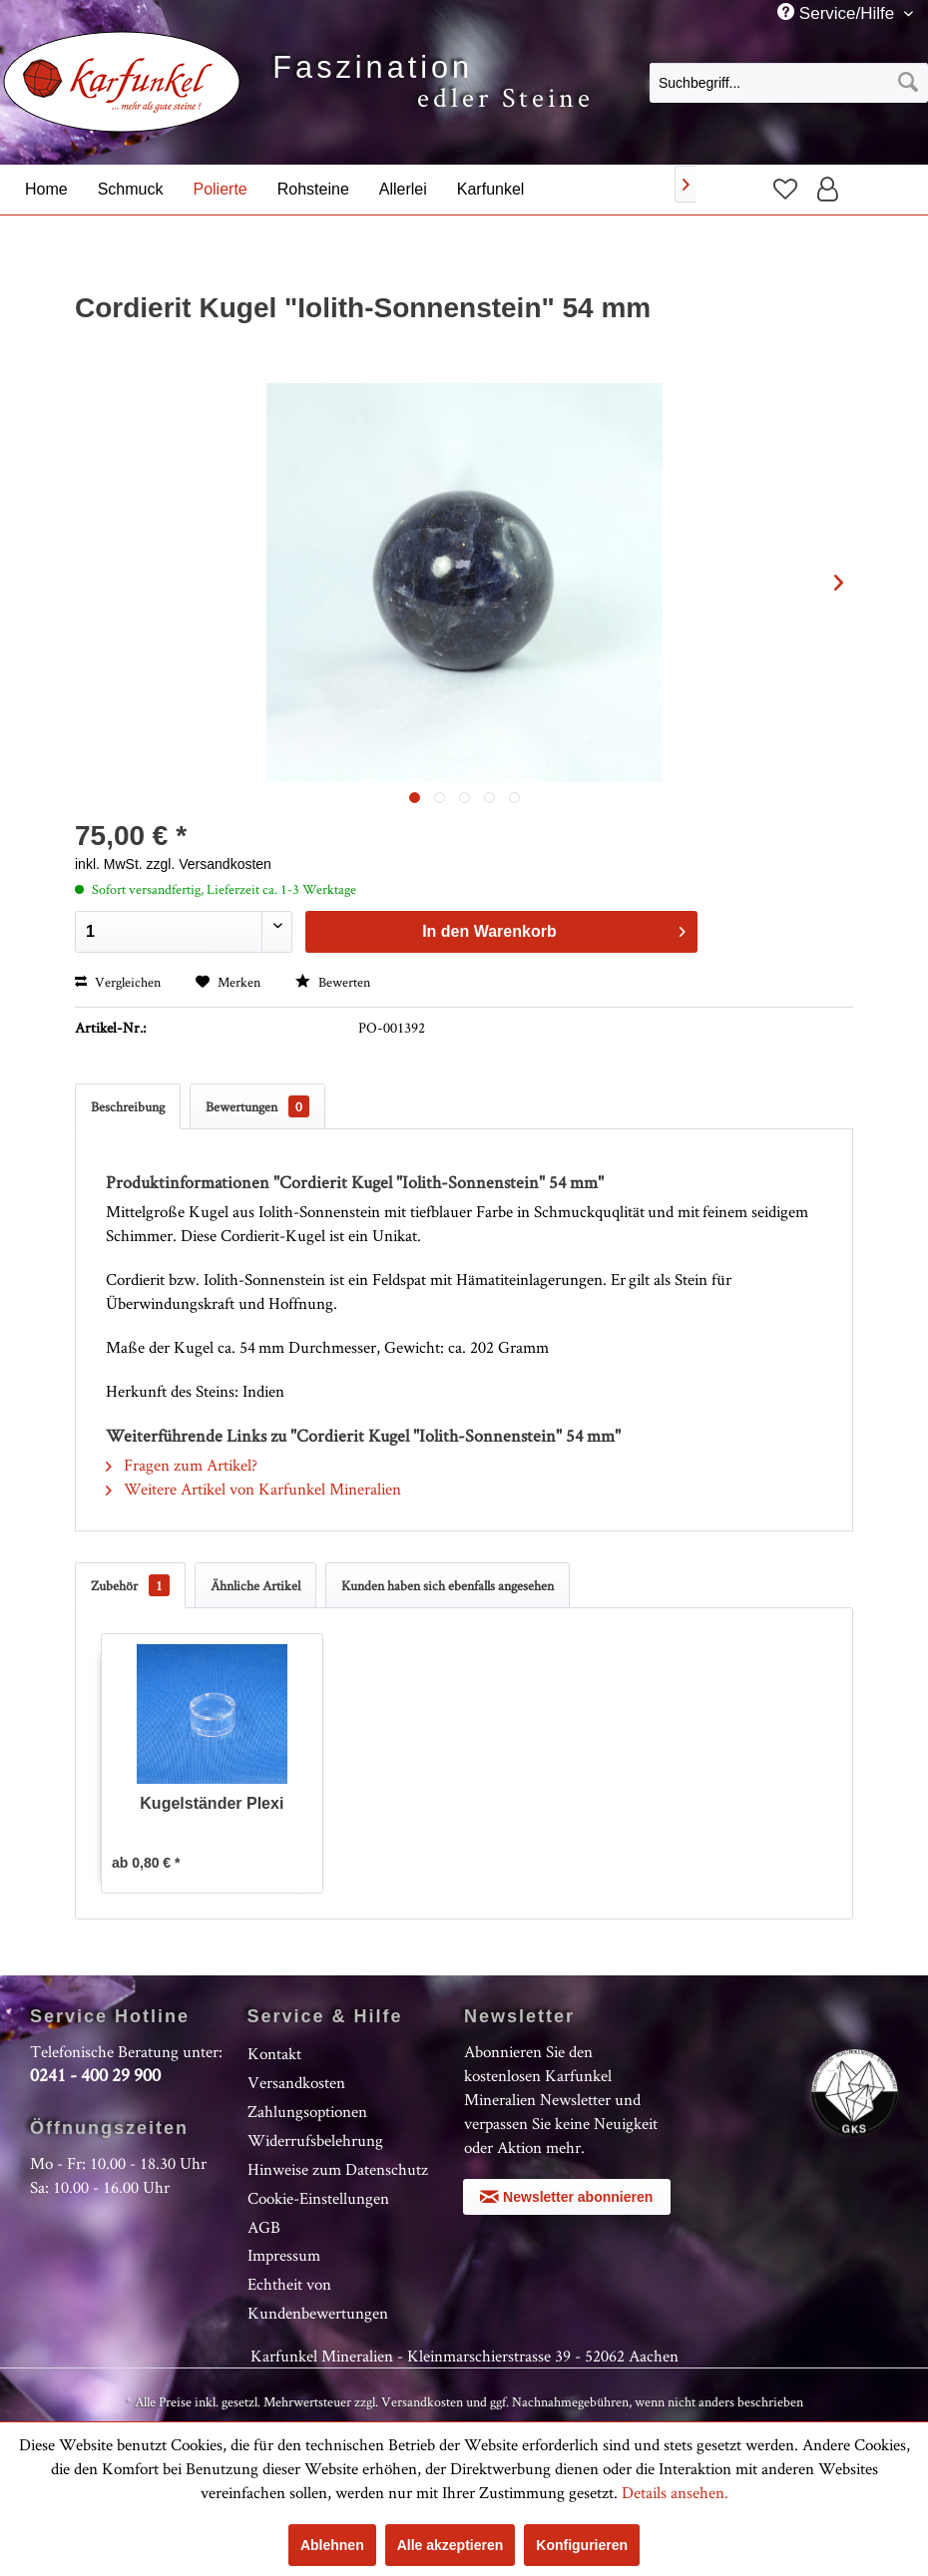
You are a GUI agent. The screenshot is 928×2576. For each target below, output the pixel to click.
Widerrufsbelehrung (315, 2140)
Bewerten (332, 982)
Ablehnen (332, 2545)
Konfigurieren (582, 2545)
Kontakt (274, 2053)
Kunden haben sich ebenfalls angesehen (447, 1585)
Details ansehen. (675, 2492)
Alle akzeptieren (450, 2545)
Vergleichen (118, 982)
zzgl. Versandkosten (209, 864)
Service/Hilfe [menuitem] (838, 13)
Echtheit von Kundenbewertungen (317, 2298)
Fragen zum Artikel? (181, 1465)
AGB (263, 2227)
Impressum (283, 2255)
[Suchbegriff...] (789, 83)
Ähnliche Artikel (255, 1585)
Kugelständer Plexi (211, 1803)
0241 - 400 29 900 (95, 2074)
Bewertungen (257, 1106)
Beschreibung (128, 1106)
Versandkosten (296, 2082)
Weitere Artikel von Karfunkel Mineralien (253, 1489)
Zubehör (130, 1585)
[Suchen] (908, 83)
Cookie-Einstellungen (318, 2198)
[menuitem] (789, 82)
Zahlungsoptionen (307, 2111)
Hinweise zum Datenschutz (337, 2169)
